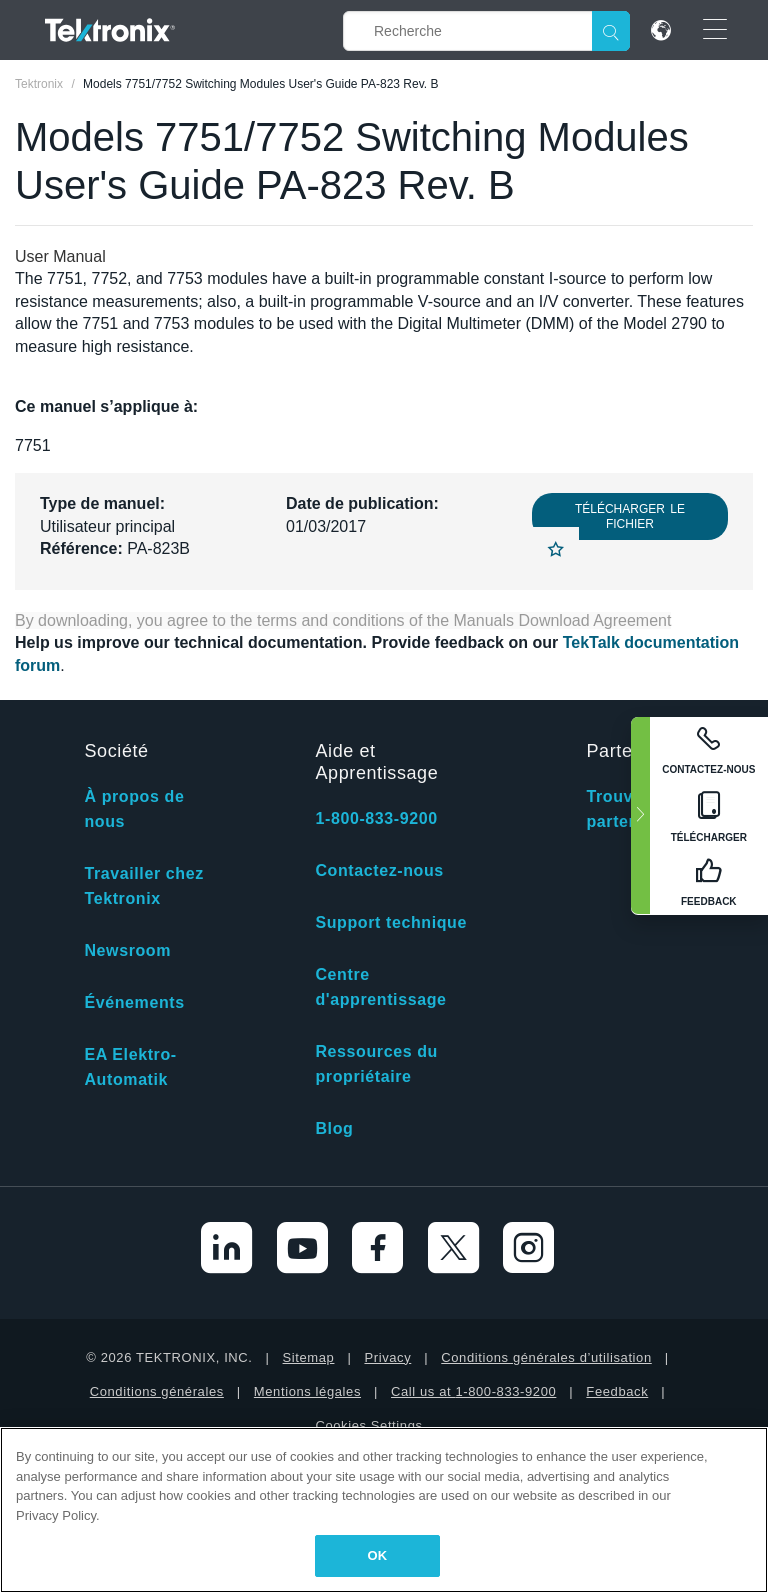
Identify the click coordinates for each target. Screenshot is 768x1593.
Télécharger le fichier (630, 516)
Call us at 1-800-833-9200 (473, 1391)
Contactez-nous (379, 870)
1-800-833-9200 (376, 818)
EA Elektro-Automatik (130, 1067)
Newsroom (127, 950)
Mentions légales (307, 1391)
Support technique (391, 922)
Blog (334, 1128)
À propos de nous (134, 809)
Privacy (387, 1357)
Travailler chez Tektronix (143, 886)
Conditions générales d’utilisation (546, 1357)
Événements (134, 1002)
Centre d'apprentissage (380, 987)
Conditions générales (157, 1391)
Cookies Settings (368, 1425)
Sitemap (309, 1357)
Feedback (617, 1391)
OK (378, 1555)
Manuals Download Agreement (563, 620)
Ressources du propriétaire (376, 1064)
